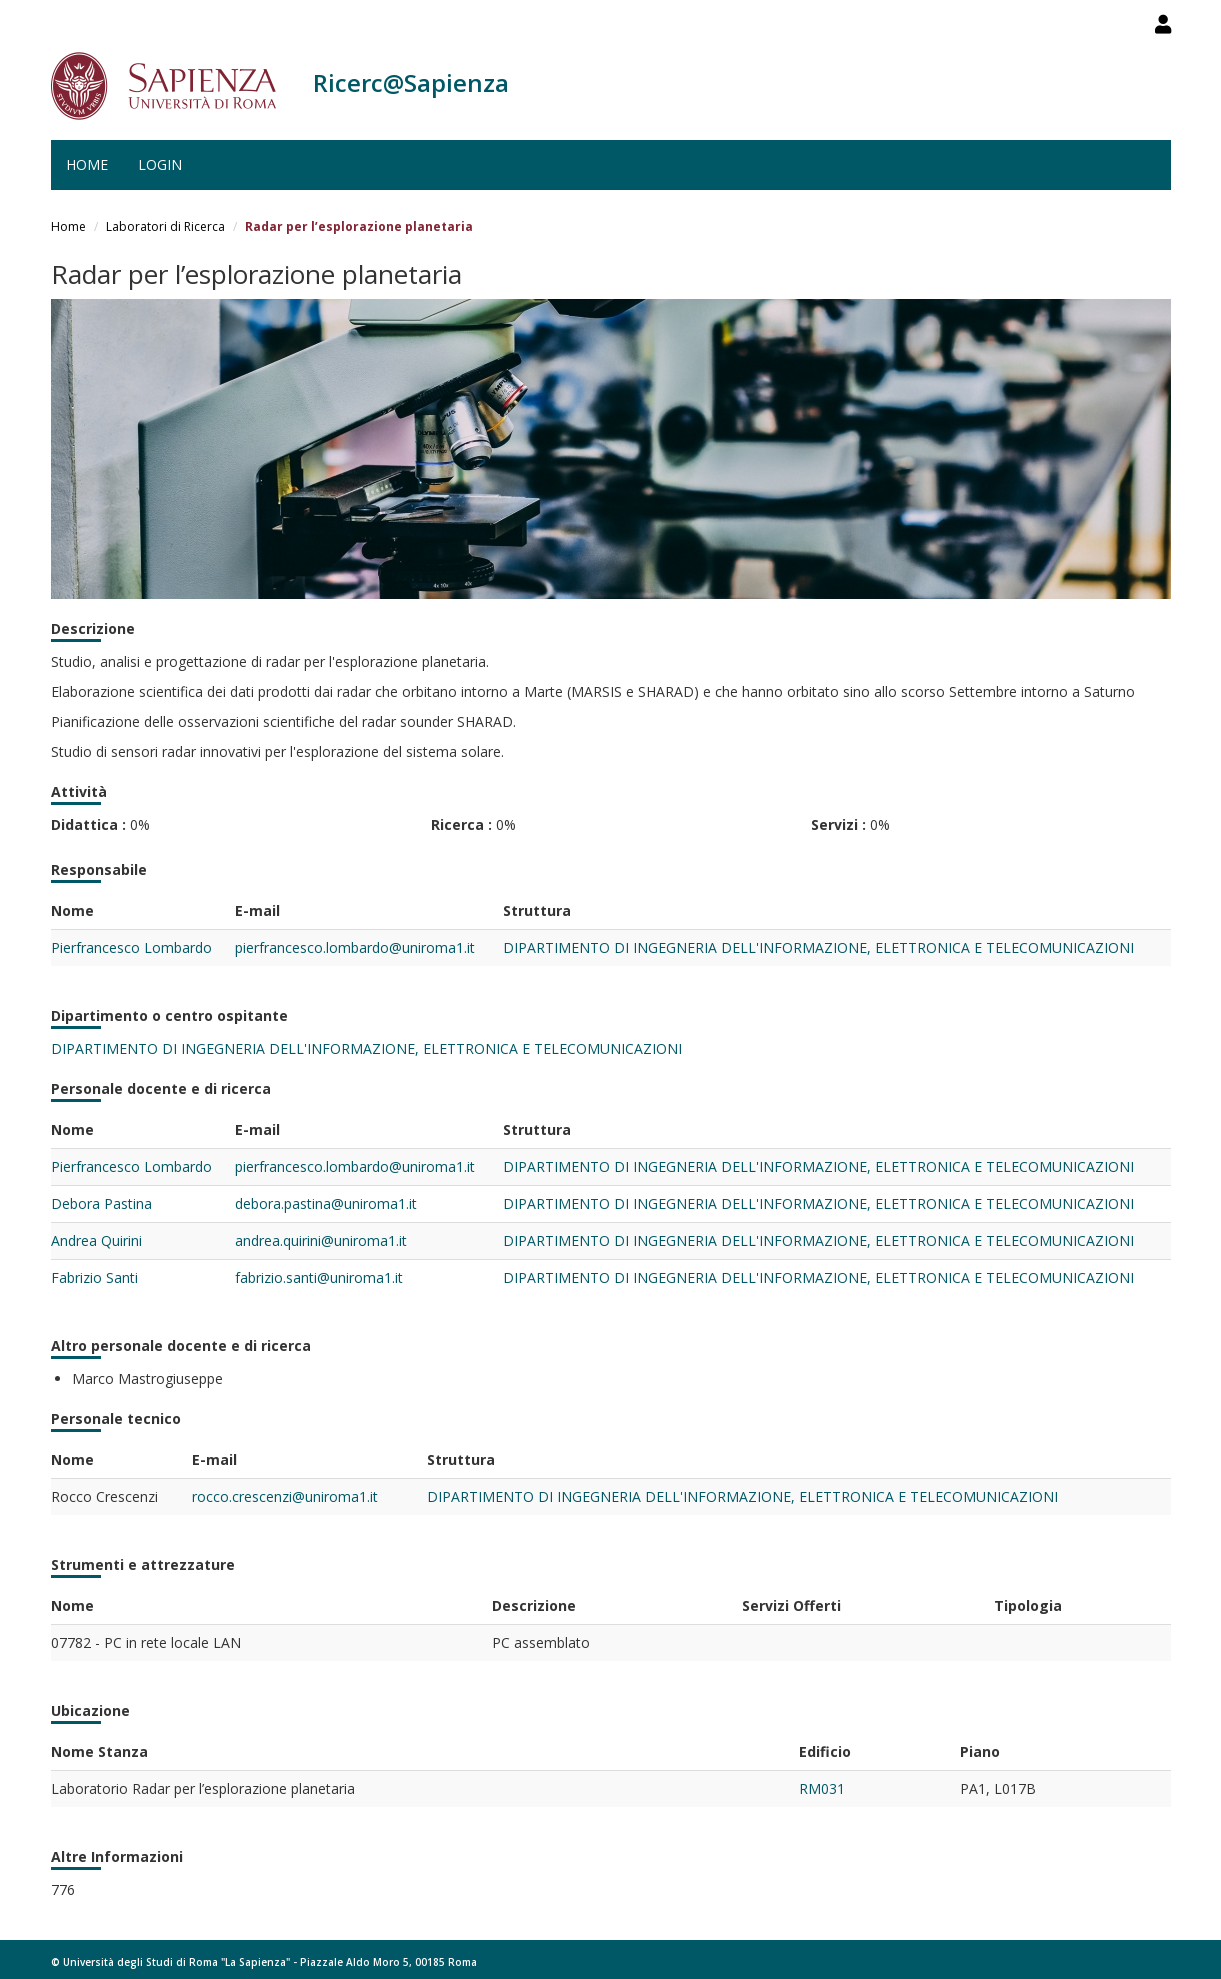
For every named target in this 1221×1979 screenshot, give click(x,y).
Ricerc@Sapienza (411, 82)
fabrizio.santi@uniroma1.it (319, 1277)
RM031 (822, 1788)
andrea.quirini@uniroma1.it (321, 1240)
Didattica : (88, 824)
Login (160, 164)
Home (87, 164)
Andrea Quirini (96, 1240)
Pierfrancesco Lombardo (131, 947)
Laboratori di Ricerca (165, 226)
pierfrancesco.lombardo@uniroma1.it (355, 947)
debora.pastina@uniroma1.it (326, 1203)
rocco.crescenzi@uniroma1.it (285, 1496)
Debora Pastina (101, 1203)
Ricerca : (461, 824)
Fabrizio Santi (94, 1277)
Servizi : (838, 824)
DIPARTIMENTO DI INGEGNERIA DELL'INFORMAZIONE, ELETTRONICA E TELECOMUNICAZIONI (818, 947)
